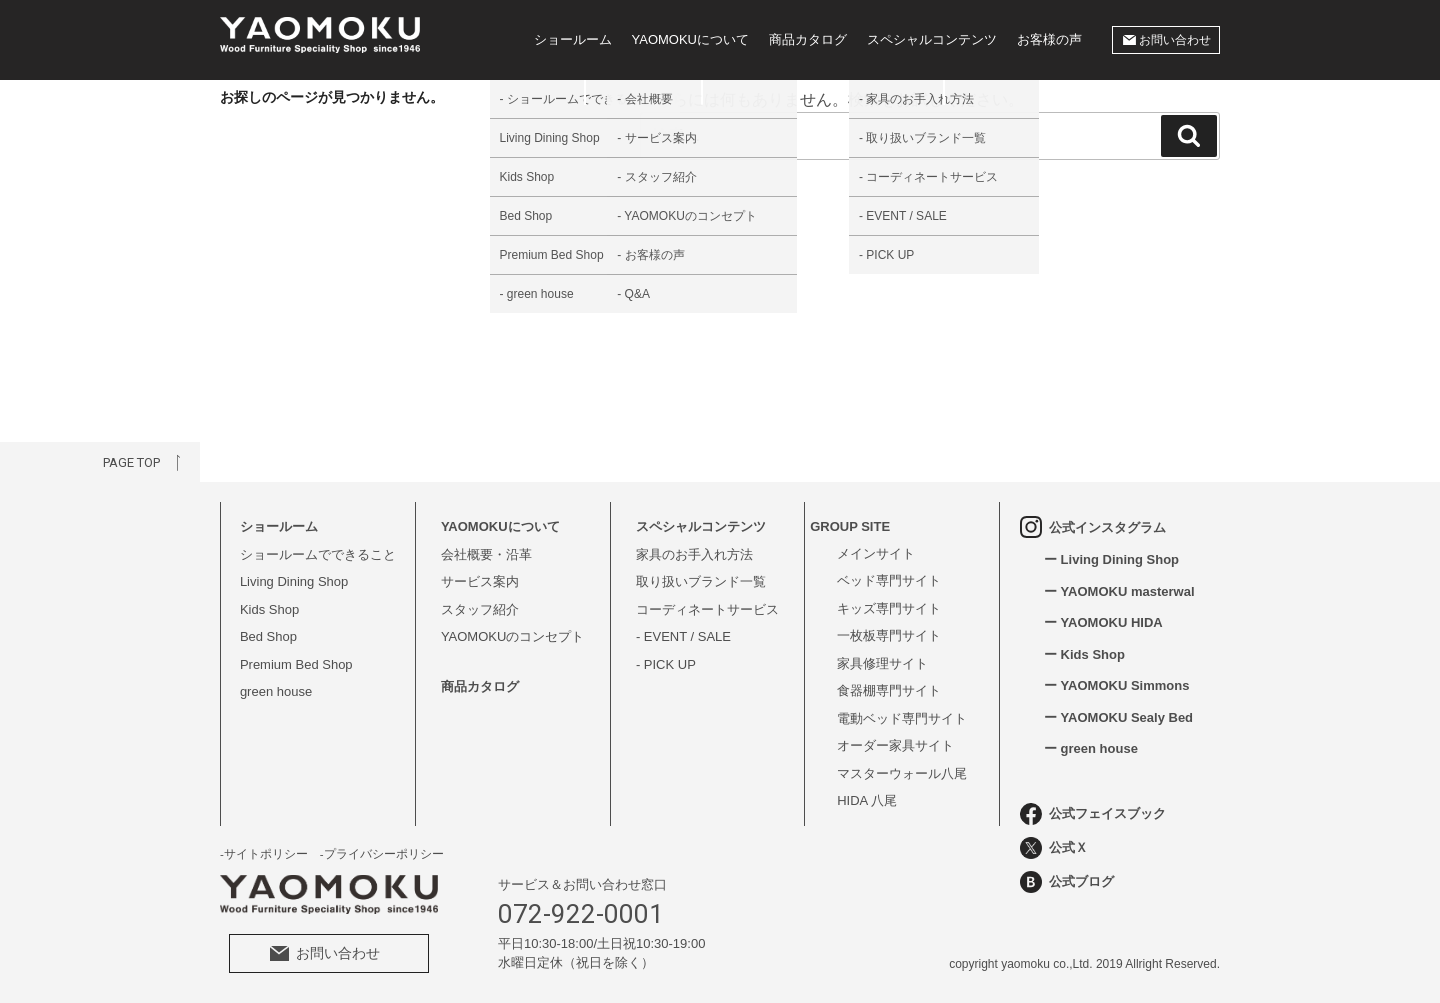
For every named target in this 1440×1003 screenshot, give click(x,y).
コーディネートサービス (707, 609)
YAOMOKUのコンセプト (513, 636)
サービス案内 (480, 581)
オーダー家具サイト (895, 745)
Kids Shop (269, 609)
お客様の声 (1049, 39)
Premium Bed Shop (296, 664)
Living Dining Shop (294, 581)
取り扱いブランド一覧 (701, 581)
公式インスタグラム (1093, 527)
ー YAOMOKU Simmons (1116, 685)
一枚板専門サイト (889, 635)
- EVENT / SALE (683, 636)
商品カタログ (808, 39)
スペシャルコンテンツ (932, 39)
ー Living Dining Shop (1111, 559)
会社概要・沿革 (486, 554)
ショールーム (573, 39)
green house (276, 691)
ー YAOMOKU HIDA (1103, 622)
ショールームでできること (318, 554)
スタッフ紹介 (480, 609)
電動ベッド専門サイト (902, 718)
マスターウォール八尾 (902, 773)
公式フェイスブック (1093, 814)
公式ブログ (1067, 882)
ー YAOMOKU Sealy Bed (1118, 717)
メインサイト (876, 553)
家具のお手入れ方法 (694, 554)
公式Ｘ (1054, 848)
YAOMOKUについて (691, 39)
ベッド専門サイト (889, 580)
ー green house (1091, 748)
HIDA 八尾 (867, 800)
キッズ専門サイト (889, 608)
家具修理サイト (882, 663)
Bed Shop (268, 636)
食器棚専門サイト (889, 690)
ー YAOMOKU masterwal (1119, 591)
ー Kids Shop (1084, 654)
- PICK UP (666, 664)
